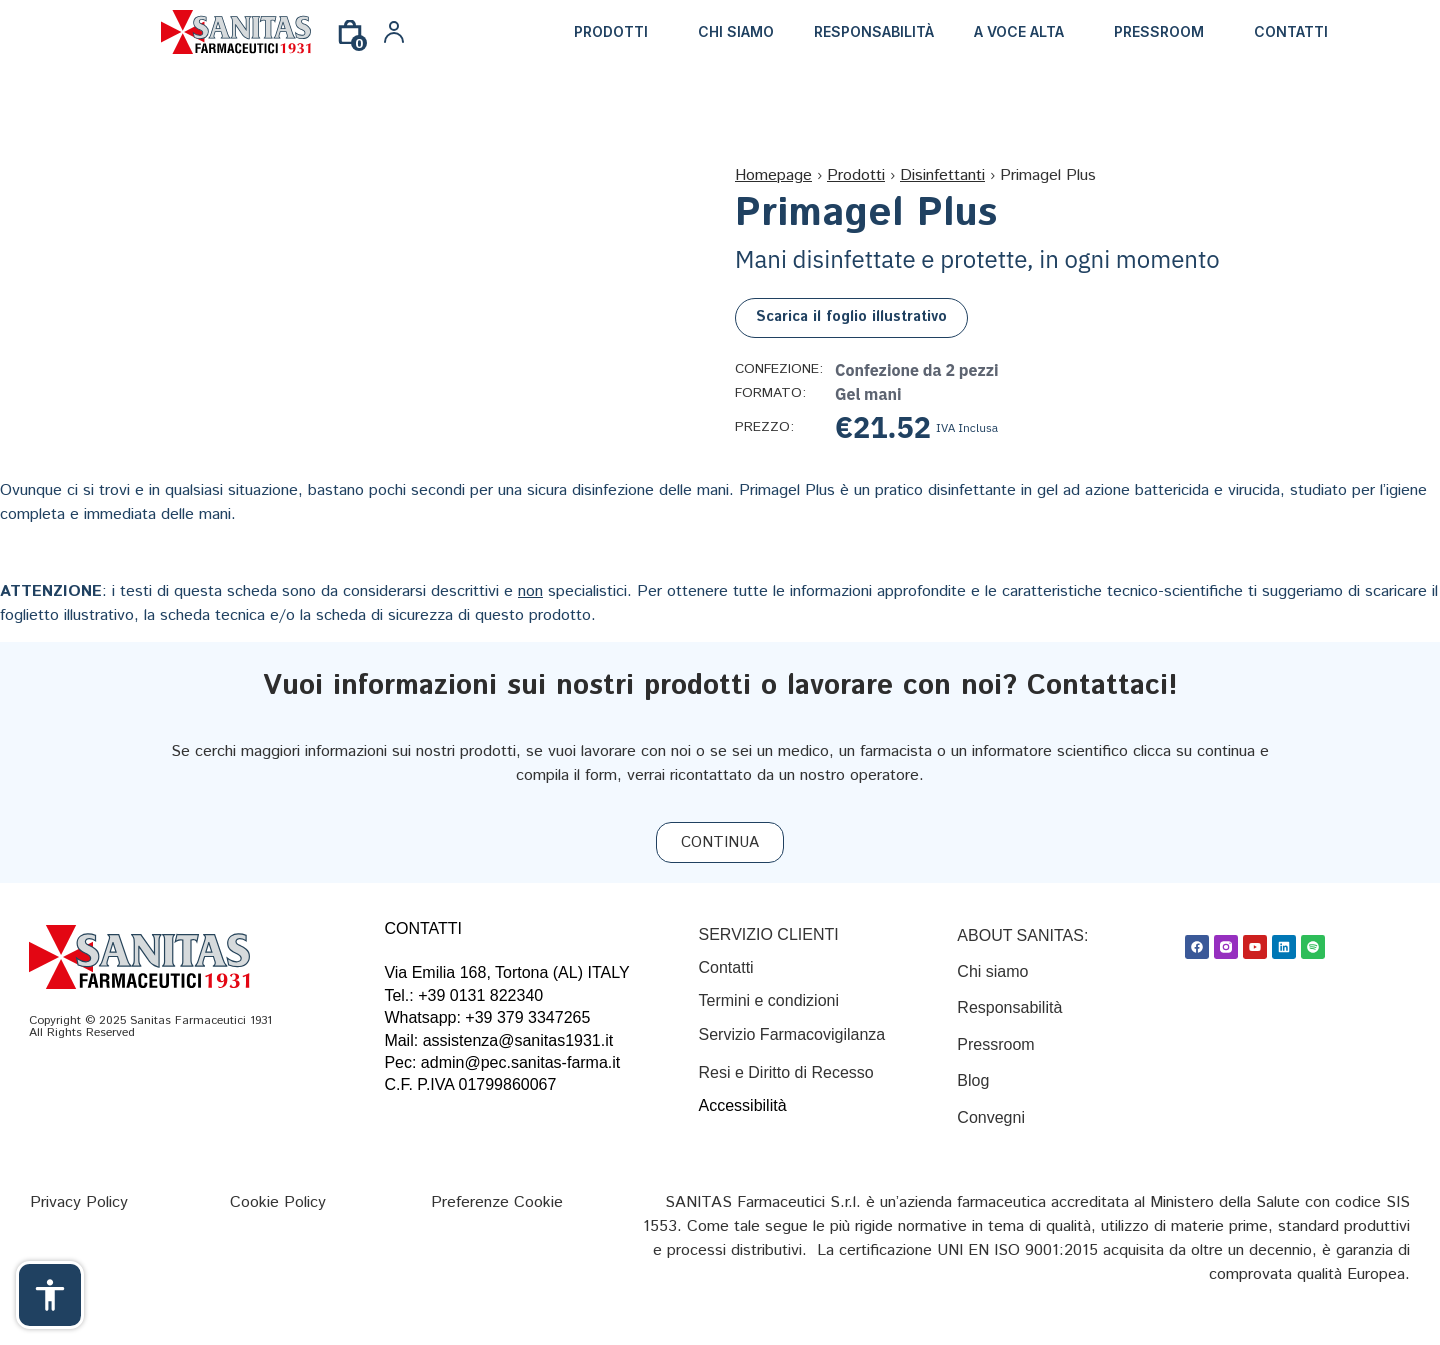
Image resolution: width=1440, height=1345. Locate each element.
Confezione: (777, 370)
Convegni (991, 1117)
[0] (350, 39)
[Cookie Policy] (278, 1202)
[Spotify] (1313, 947)
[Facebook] (1197, 947)
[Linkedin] (1284, 947)
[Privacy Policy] (79, 1202)
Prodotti (611, 31)
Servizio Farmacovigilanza (792, 1034)
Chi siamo (736, 31)
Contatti (1291, 31)
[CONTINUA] (720, 842)
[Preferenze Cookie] (497, 1202)
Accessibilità (743, 1105)
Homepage (773, 175)
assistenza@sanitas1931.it (518, 1040)
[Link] (236, 31)
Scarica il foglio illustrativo (851, 317)
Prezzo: (764, 428)
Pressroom (1159, 31)
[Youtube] (1255, 947)
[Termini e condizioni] (769, 1000)
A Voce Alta (1019, 31)
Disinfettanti (942, 175)
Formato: (770, 394)
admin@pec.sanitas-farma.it (520, 1062)
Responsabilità (874, 31)
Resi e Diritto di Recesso (786, 1072)
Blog (975, 1080)
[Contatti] (726, 967)
